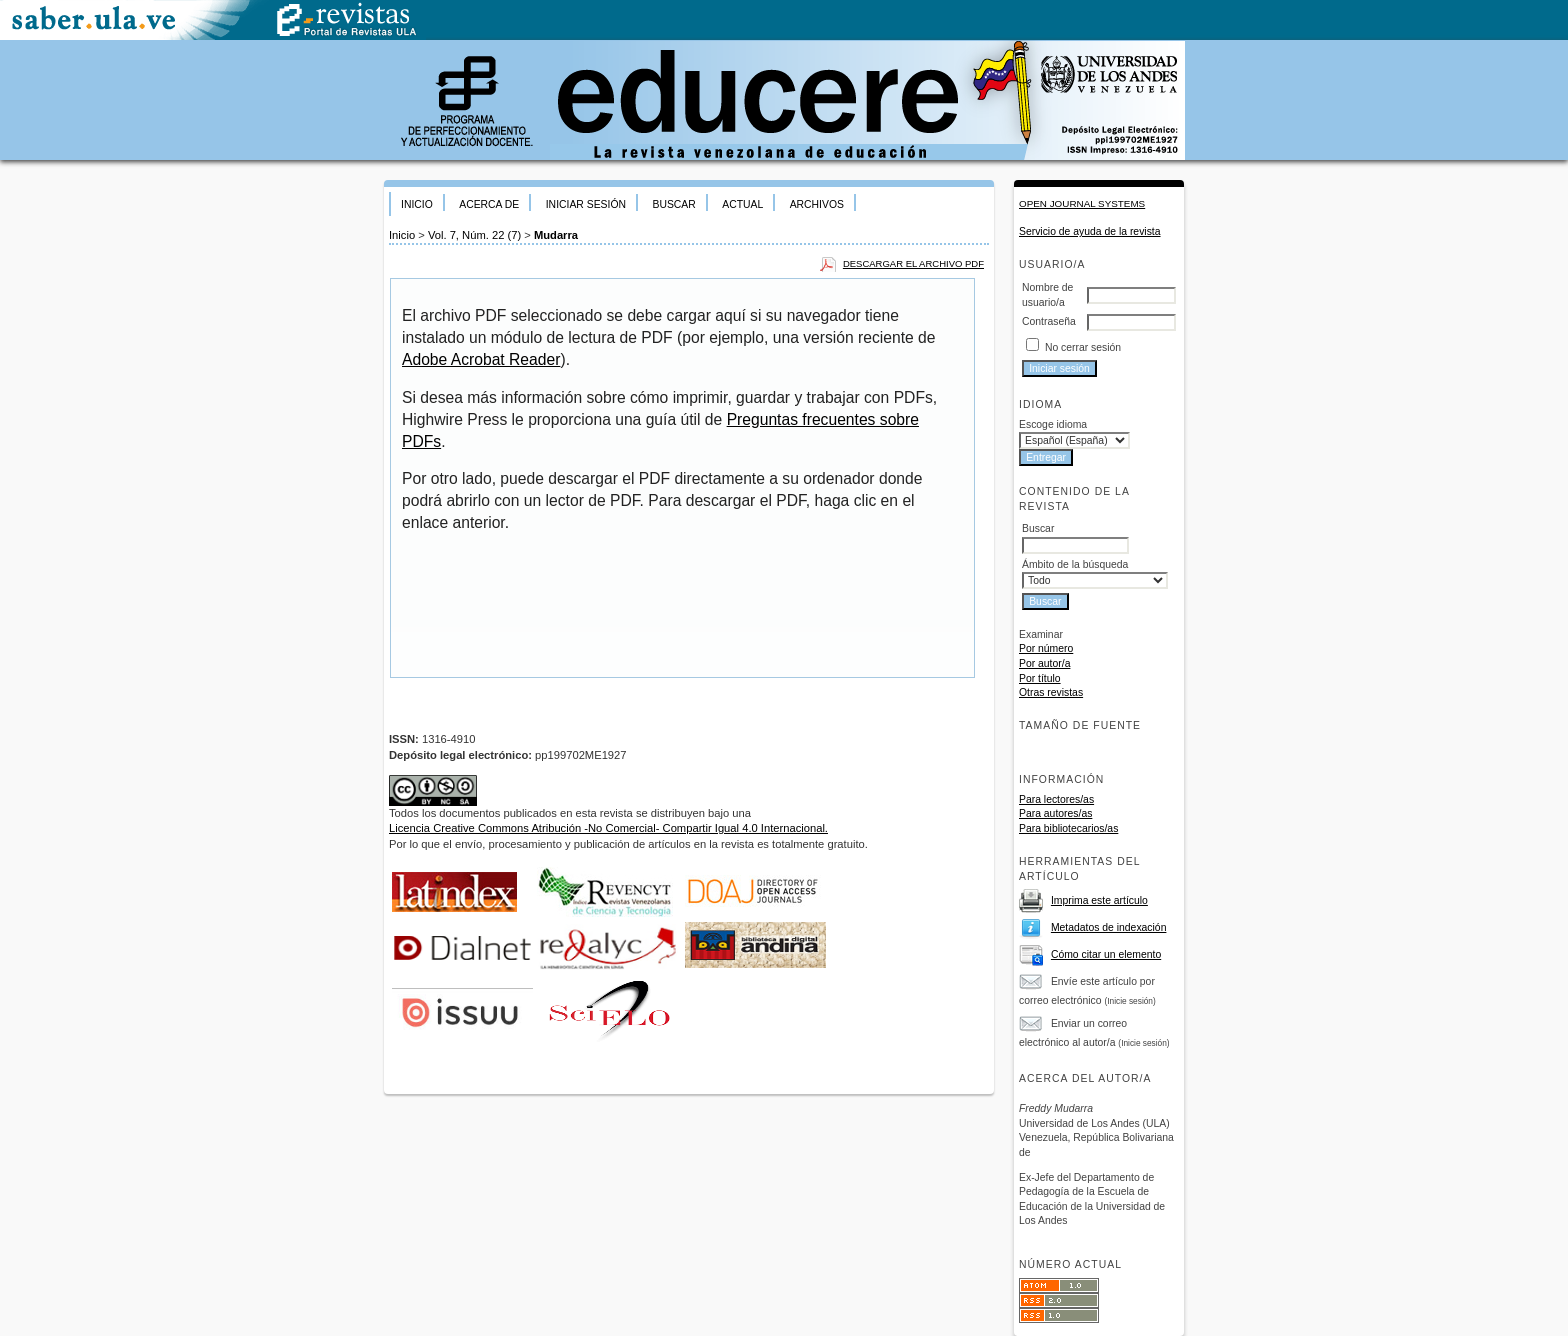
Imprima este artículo (1099, 900)
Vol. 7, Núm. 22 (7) (474, 235)
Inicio (417, 204)
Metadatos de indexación (1109, 927)
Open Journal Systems (1082, 203)
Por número (1046, 648)
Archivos (817, 204)
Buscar (673, 204)
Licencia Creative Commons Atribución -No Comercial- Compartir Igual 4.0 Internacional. (608, 828)
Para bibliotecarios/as (1068, 828)
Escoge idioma (1053, 424)
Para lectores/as (1056, 799)
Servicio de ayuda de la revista (1090, 231)
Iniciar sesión (586, 204)
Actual (742, 204)
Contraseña (1049, 321)
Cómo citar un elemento (1106, 954)
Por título (1040, 678)
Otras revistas (1051, 692)
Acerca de (489, 204)
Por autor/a (1044, 663)
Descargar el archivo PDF (913, 263)
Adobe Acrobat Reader (481, 359)
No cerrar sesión (1083, 347)
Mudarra (556, 235)
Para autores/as (1055, 813)
